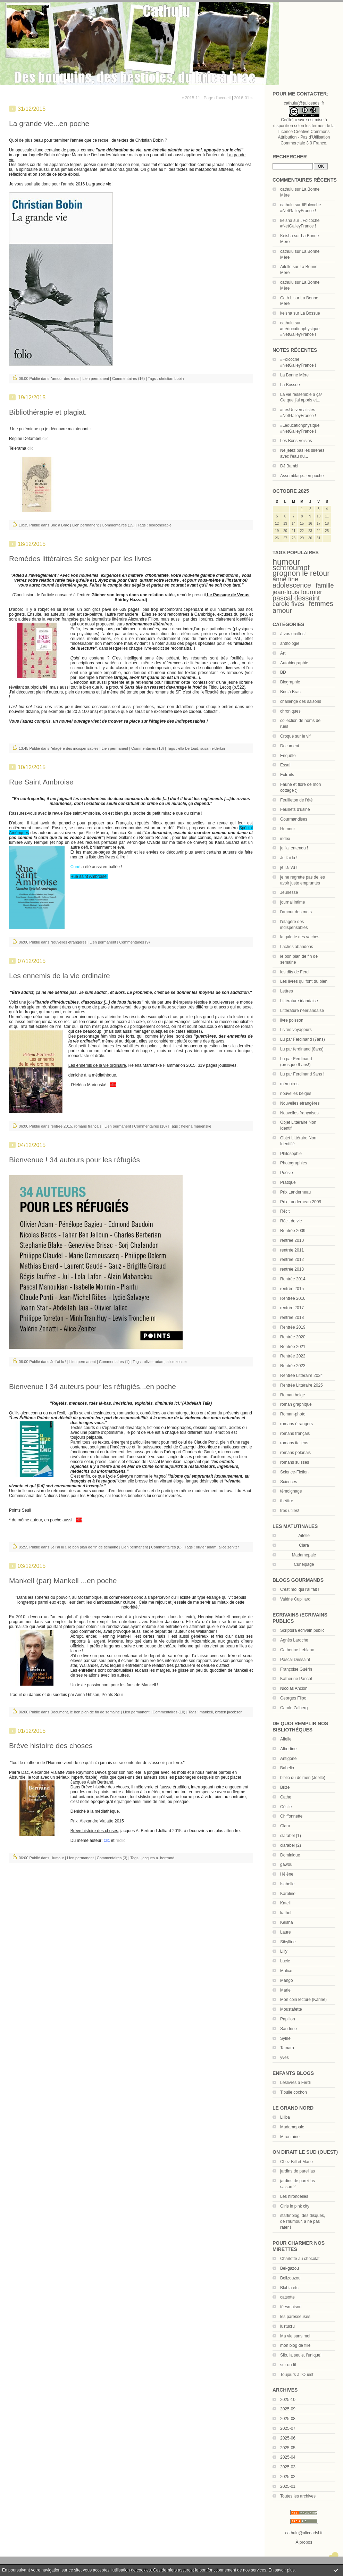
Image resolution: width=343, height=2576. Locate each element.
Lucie (285, 1961)
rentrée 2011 (292, 1250)
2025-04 (287, 2457)
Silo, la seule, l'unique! (300, 2355)
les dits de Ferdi (295, 972)
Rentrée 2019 (293, 1327)
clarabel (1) (290, 1835)
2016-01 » (243, 97)
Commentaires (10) (150, 1126)
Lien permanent (96, 378)
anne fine (285, 579)
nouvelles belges (295, 1093)
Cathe (285, 1797)
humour (286, 561)
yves (284, 2057)
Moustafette (291, 2009)
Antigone (288, 1758)
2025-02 (287, 2476)
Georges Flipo (293, 1698)
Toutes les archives (298, 2496)
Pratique (288, 1182)
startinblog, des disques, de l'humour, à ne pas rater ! (302, 2221)
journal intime (292, 902)
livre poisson (291, 1020)
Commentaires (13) (147, 748)
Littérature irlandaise (299, 1000)
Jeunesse (289, 892)
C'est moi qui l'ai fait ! (299, 1589)
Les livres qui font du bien (303, 981)
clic (45, 438)
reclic (120, 1840)
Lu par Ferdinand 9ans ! (302, 1074)
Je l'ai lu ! (289, 857)
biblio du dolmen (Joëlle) (302, 1777)
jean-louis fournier (297, 592)
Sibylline (288, 1941)
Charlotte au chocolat (299, 2258)
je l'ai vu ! (289, 867)
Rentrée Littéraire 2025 (301, 1385)
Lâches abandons (296, 946)
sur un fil (288, 2364)
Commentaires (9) (134, 942)
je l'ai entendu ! (294, 848)
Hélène (286, 1874)
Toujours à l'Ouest (296, 2374)
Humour (287, 828)
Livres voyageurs (296, 1029)
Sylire (285, 2038)
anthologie (289, 643)
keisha (286, 220)
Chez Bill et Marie (296, 2161)
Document (289, 745)
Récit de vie (291, 1221)
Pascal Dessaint (295, 1659)
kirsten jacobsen (229, 1712)
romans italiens (294, 1442)
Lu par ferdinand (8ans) (302, 1049)
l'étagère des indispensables (74, 748)
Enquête (288, 755)
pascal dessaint (296, 598)
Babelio (287, 1767)
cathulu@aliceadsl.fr (304, 2533)
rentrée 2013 (292, 1269)
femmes (321, 603)
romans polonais (295, 1452)
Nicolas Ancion (294, 1688)
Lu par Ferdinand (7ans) (302, 1039)
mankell (206, 1712)
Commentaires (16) (128, 378)
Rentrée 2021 (293, 1346)
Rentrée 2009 (293, 1230)
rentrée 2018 (292, 1317)
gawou (286, 1864)
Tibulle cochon (293, 2092)
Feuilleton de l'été (296, 800)
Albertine (288, 1748)
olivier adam (154, 1362)
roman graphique (296, 1404)
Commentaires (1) (114, 1362)
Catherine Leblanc (297, 1649)
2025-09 (287, 2409)
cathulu (287, 189)
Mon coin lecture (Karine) (303, 1999)
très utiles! (289, 1510)
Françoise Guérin (296, 1669)
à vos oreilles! (293, 633)
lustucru (287, 2326)
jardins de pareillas (297, 2171)
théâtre (286, 1500)
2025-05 (287, 2447)
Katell (285, 1903)
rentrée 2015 (292, 1288)
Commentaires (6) (166, 1547)
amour (282, 610)
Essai (285, 765)
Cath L (286, 298)
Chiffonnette (291, 1816)
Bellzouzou (290, 2278)
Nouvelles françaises (299, 1113)
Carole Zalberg (294, 1707)
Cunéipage (304, 1564)
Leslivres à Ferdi (295, 2082)
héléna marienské (196, 1126)
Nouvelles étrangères (299, 1103)
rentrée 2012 (292, 1259)
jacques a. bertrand (158, 1858)
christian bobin (171, 378)
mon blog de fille (295, 2345)
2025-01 (287, 2486)
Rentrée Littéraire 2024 (301, 1375)
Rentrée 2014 (293, 1279)
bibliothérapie (160, 525)
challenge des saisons (300, 701)
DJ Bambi (289, 466)
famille (325, 585)
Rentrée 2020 (293, 1337)
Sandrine (288, 2028)
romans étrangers (296, 1423)
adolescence (292, 585)
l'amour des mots (296, 911)
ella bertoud (188, 748)
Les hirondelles (294, 2196)
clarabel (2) (290, 1845)
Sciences (288, 1481)
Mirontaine (290, 2136)
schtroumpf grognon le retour (301, 570)
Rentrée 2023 (293, 1365)
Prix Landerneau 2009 (300, 1201)
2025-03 (287, 2467)
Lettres (286, 991)
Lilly (283, 1951)
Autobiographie (294, 662)
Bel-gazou (289, 2268)
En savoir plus (281, 2570)
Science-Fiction (294, 1472)
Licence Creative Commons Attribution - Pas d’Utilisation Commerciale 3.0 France (304, 137)
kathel (285, 1912)
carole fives (288, 603)
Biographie (290, 682)
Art (282, 653)
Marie (285, 1990)
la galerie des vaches (299, 936)
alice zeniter (177, 1362)
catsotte (287, 2297)
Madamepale (304, 1555)
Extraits (287, 774)
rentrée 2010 (292, 1240)
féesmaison (290, 2306)
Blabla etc (289, 2287)
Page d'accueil (217, 97)
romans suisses (294, 1462)
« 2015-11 (191, 97)
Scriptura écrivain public (302, 1630)
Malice (286, 1970)
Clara (285, 1825)
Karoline (287, 1893)
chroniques (290, 711)
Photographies (293, 1163)
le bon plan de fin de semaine (93, 1547)
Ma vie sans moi (295, 2336)
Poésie (286, 1172)
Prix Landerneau (295, 1192)
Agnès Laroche (294, 1640)
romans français (295, 1433)
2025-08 (287, 2418)
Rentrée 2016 (293, 1298)
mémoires (289, 1083)
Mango (286, 1980)
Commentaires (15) (118, 525)
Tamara (287, 2047)
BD (283, 672)
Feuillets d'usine (295, 809)
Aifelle (286, 266)
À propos (303, 2542)
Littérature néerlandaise (302, 1010)
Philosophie (291, 1153)
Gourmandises (293, 819)
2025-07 (287, 2428)
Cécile (286, 1806)
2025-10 (287, 2399)
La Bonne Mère (294, 375)
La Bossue (310, 313)
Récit (285, 1211)
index (285, 838)
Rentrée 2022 (293, 1356)
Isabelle (287, 1883)
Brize (285, 1787)
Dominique (290, 1855)
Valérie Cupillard (295, 1599)
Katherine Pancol (296, 1678)
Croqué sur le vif (295, 736)
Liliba (285, 2117)
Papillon (287, 2019)
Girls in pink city (294, 2206)
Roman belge (292, 1395)
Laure (285, 1932)
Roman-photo (293, 1414)
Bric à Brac (290, 691)
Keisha (286, 235)
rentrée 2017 (292, 1307)
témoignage (291, 1491)
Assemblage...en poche (302, 475)
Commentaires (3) (112, 1858)
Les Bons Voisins (296, 440)
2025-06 (287, 2438)
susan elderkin (212, 748)
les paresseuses (295, 2316)
